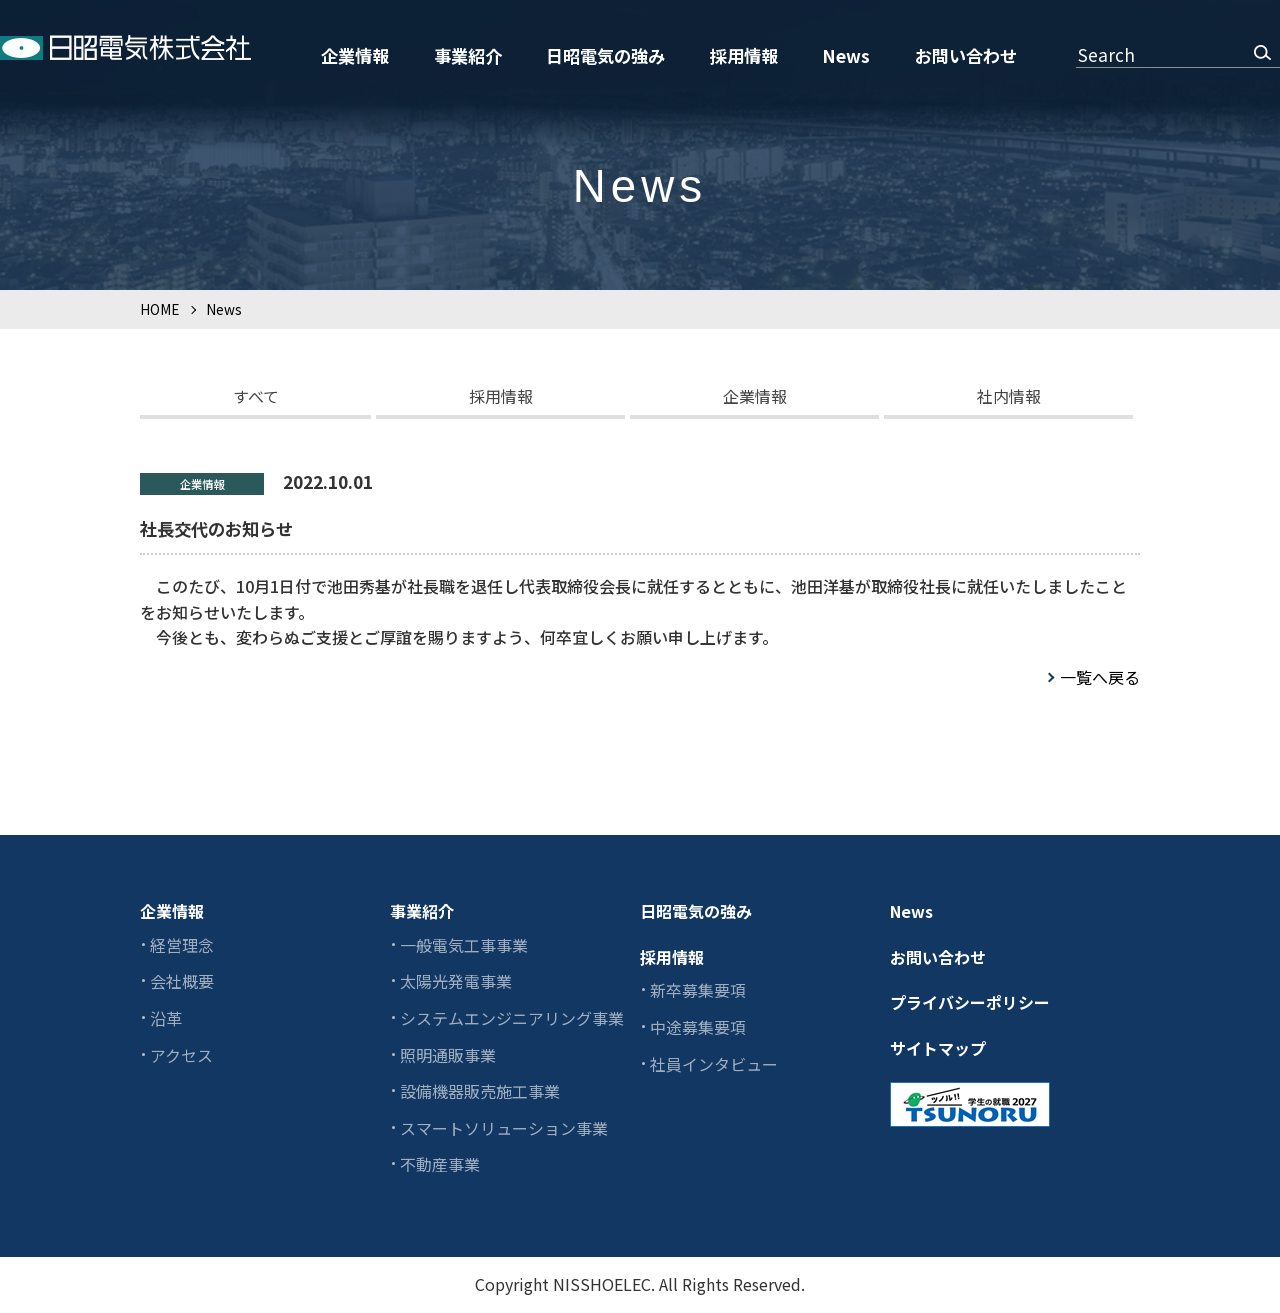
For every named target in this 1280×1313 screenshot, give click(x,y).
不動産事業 (440, 1164)
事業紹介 (468, 55)
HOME (159, 309)
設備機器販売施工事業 (480, 1091)
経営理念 (182, 945)
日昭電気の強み (605, 55)
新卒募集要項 (698, 990)
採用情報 (744, 55)
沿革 (166, 1018)
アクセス (181, 1055)
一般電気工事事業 (464, 945)
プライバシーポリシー (970, 1002)
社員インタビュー (714, 1064)
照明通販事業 (448, 1055)
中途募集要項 (698, 1027)
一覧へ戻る (1100, 677)
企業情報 (355, 55)
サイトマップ (938, 1048)
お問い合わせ (966, 55)
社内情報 (1009, 396)
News (846, 55)
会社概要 (182, 981)
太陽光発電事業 (456, 981)
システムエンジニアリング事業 (512, 1018)
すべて (256, 396)
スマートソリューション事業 (504, 1128)
